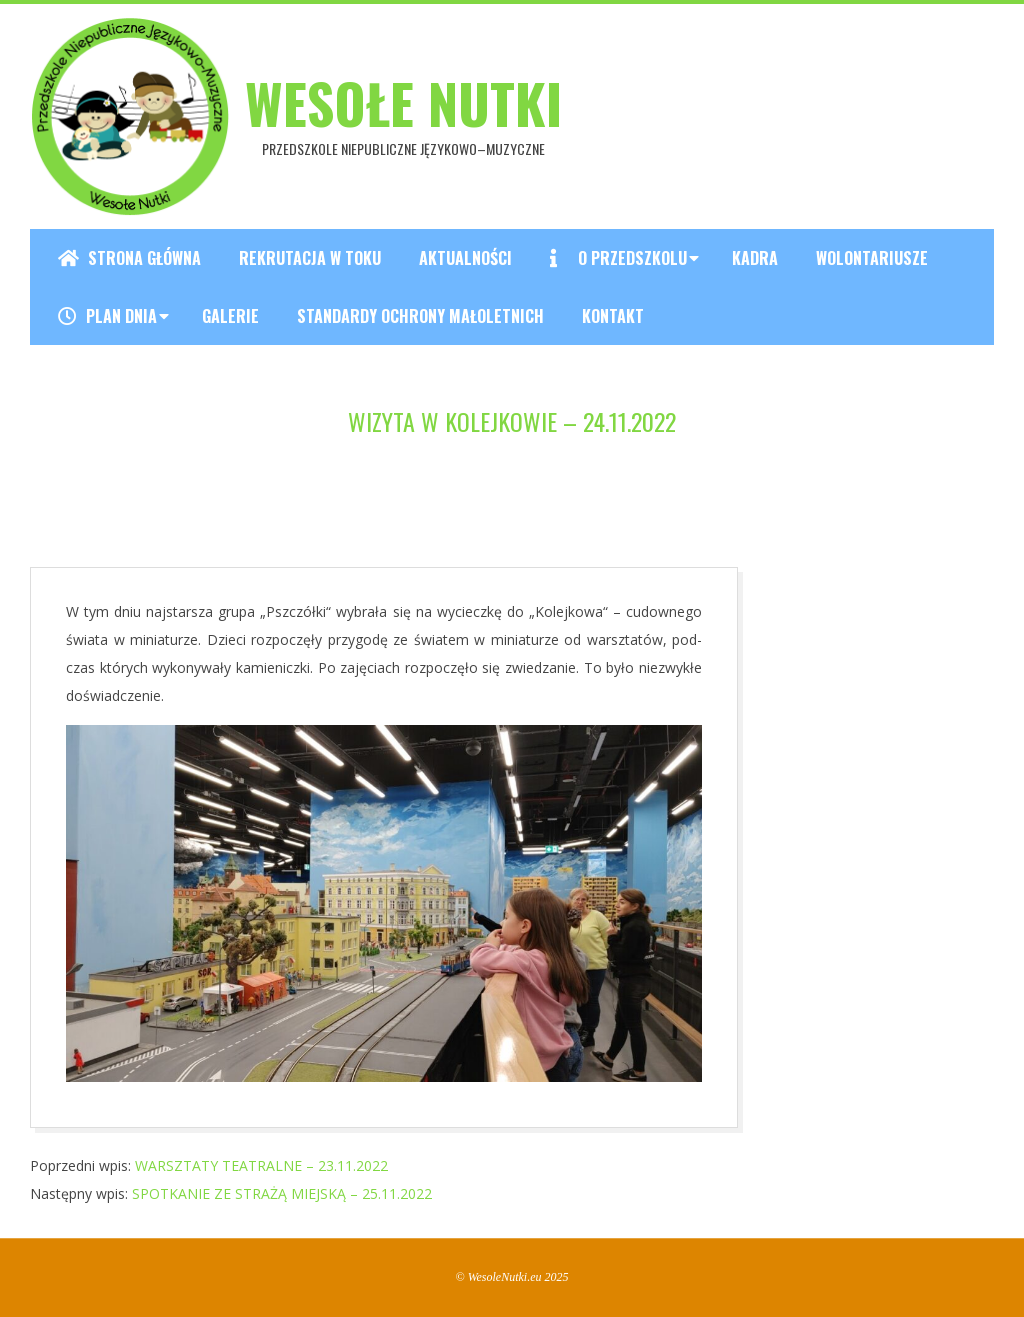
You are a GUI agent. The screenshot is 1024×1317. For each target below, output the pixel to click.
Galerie (230, 316)
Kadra (755, 258)
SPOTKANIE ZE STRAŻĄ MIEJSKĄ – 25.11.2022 (282, 1193)
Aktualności (465, 258)
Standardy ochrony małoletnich (420, 316)
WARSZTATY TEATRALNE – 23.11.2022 (261, 1165)
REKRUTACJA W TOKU (310, 258)
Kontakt (613, 316)
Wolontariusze (872, 258)
